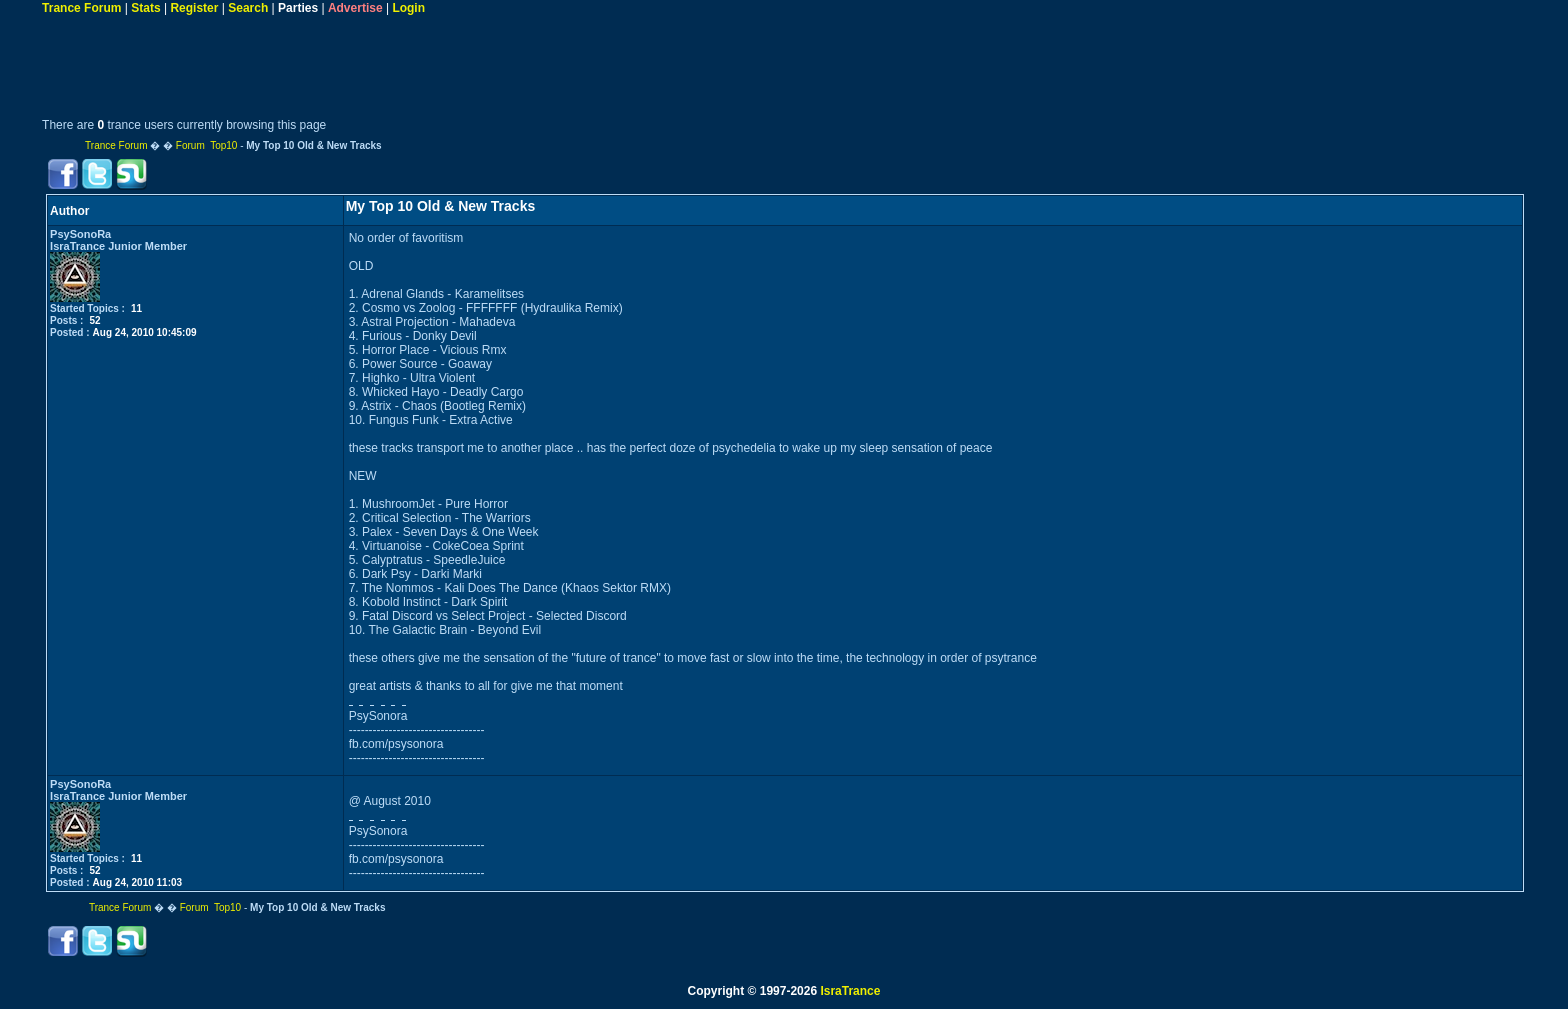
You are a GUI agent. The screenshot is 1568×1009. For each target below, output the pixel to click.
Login (408, 8)
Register (194, 8)
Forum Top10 (207, 145)
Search (248, 8)
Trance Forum (81, 8)
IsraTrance (850, 991)
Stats (145, 8)
